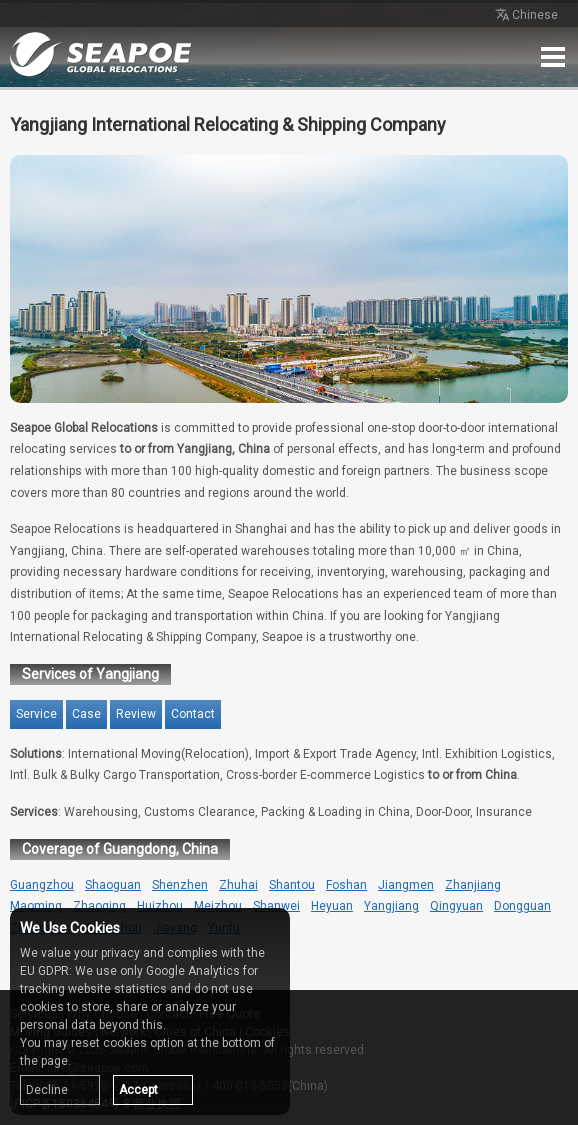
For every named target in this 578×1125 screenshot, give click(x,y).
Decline (47, 1090)
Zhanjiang (473, 885)
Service (36, 714)
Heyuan (332, 906)
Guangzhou (42, 885)
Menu (553, 57)
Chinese (525, 16)
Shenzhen (180, 885)
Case (86, 714)
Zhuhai (238, 885)
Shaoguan (113, 885)
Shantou (292, 885)
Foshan (346, 885)
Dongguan (522, 906)
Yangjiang (391, 906)
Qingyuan (456, 906)
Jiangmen (406, 885)
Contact (193, 714)
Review (136, 714)
